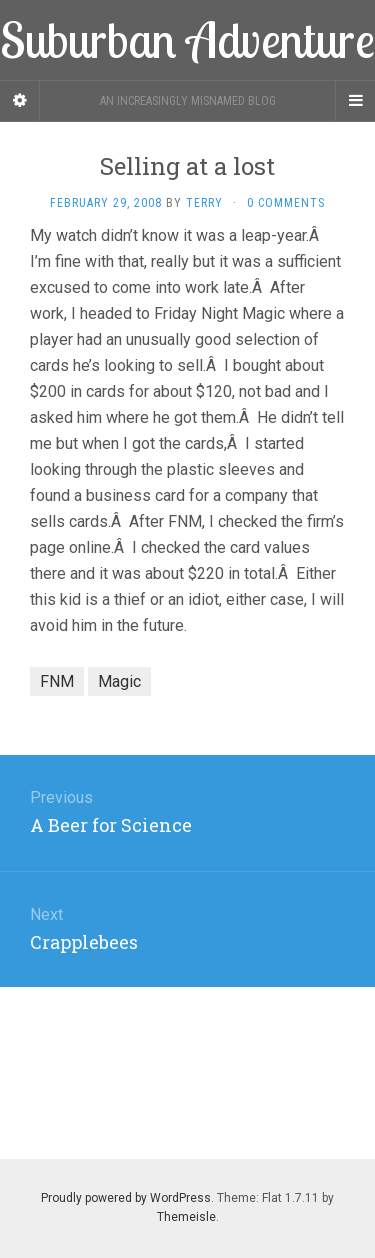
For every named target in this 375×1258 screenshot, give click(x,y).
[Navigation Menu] (355, 101)
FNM (57, 681)
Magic (119, 681)
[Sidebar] (20, 101)
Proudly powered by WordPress (126, 1198)
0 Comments (286, 203)
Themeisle (186, 1217)
